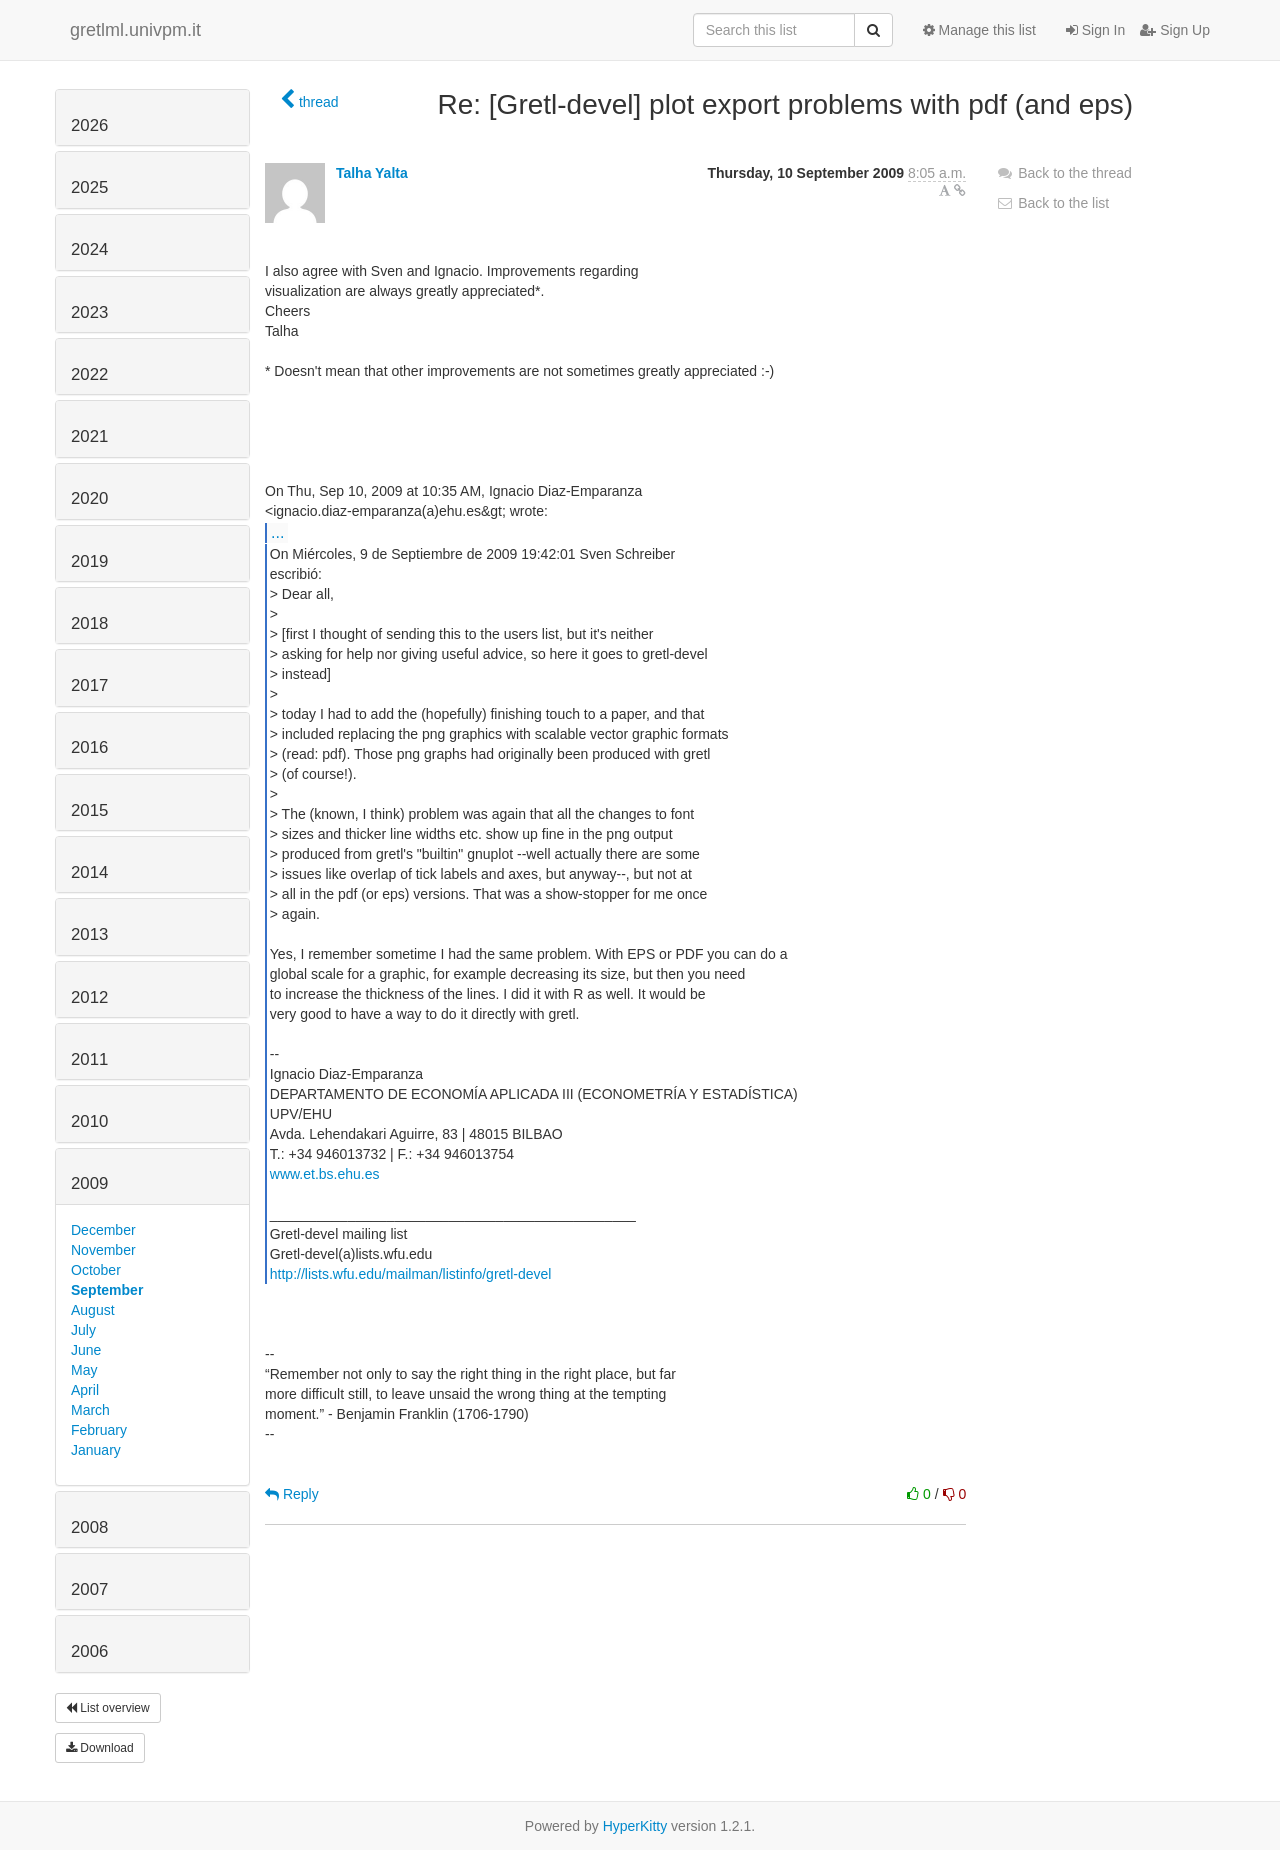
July (83, 1330)
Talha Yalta (372, 173)
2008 (89, 1527)
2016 (89, 747)
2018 (89, 623)
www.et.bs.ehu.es (325, 1174)
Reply (292, 1494)
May (84, 1370)
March (90, 1410)
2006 (89, 1651)
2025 (89, 187)
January (96, 1450)
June (86, 1350)
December (103, 1230)
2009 (89, 1183)
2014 (89, 872)
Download (100, 1748)
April (85, 1390)
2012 (89, 997)
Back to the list (1052, 203)
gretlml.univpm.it (135, 30)
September (107, 1290)
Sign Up (1175, 30)
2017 (89, 685)
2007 (89, 1589)
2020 (89, 498)
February (99, 1430)
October (96, 1270)
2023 (89, 312)
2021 (89, 436)
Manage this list (979, 30)
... (277, 532)
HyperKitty (635, 1826)
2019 (89, 561)
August (93, 1310)
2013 (89, 934)
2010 (89, 1121)
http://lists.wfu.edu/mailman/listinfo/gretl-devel (411, 1274)
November (103, 1250)
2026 (89, 125)
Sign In (1095, 30)
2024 (89, 249)
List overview (108, 1708)
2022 (89, 374)
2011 (89, 1059)
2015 (89, 810)
